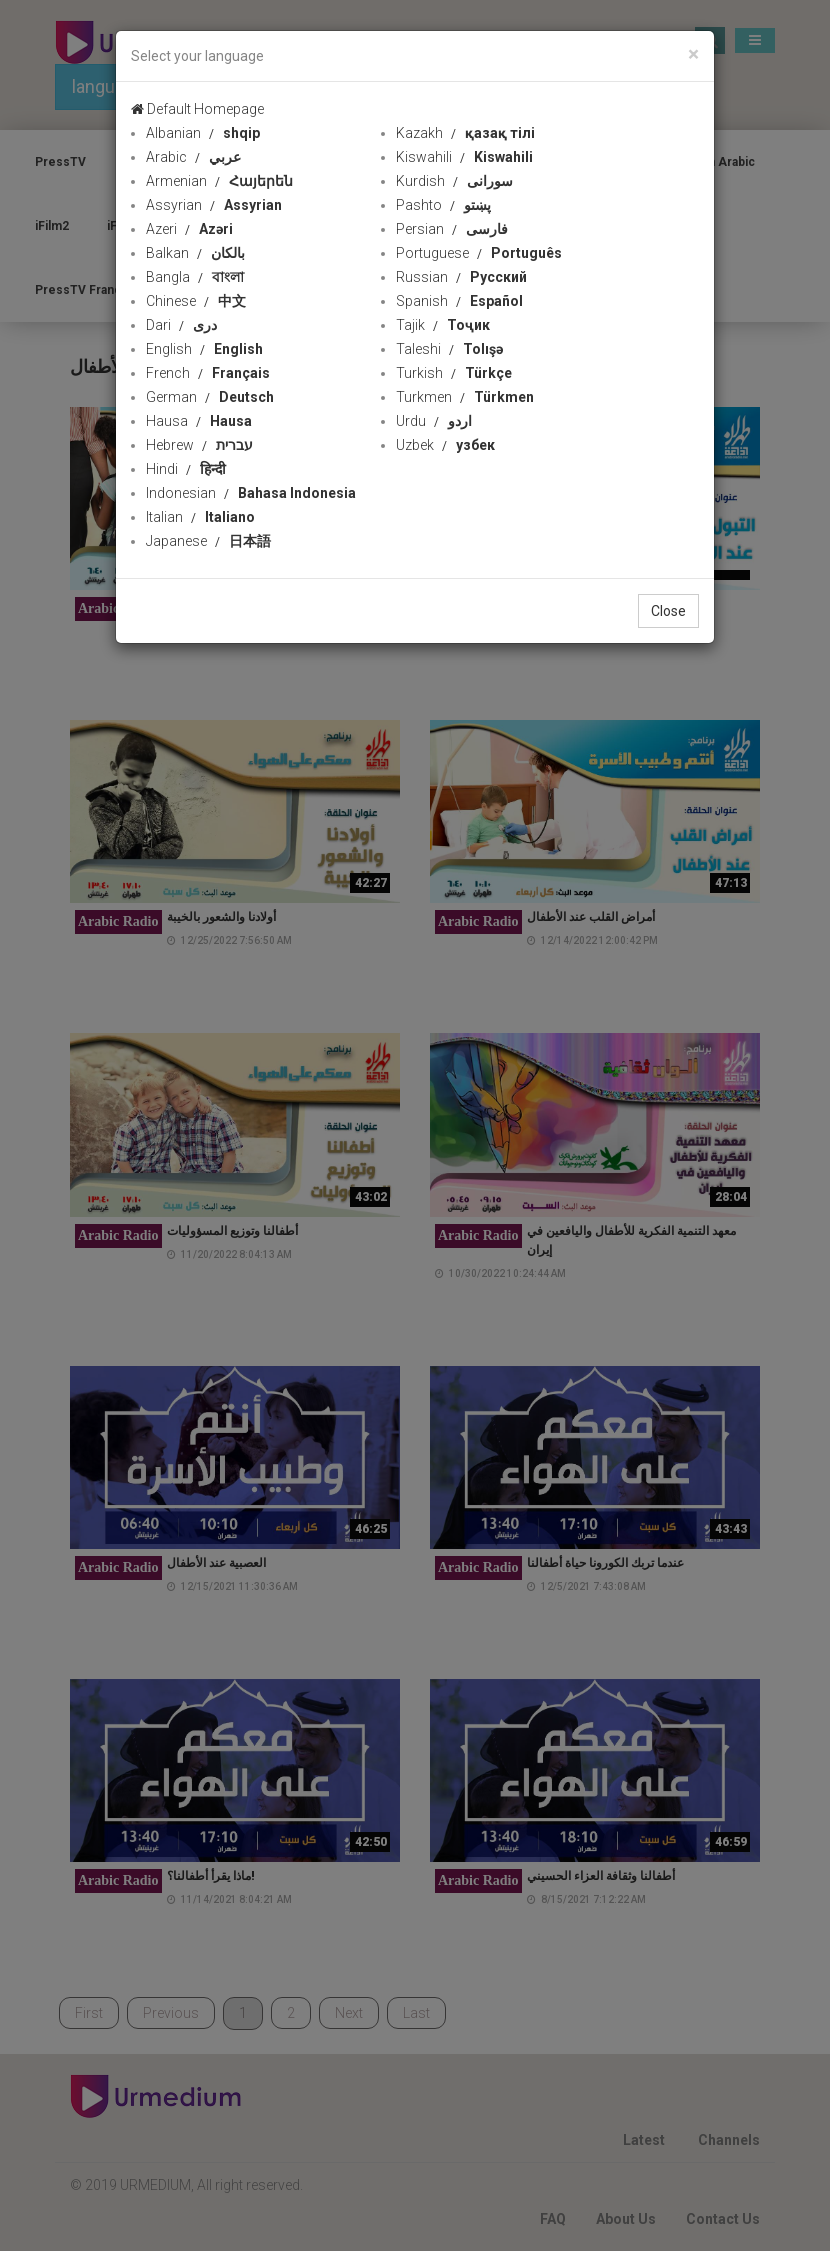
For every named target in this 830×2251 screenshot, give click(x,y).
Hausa (199, 421)
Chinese (196, 301)
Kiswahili (464, 157)
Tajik (443, 325)
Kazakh (465, 133)
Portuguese (479, 253)
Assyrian (214, 205)
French (208, 373)
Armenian (219, 181)
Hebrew (199, 445)
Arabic (193, 157)
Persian (452, 229)
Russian (461, 277)
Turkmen (465, 397)
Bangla (195, 277)
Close (668, 611)
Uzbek (445, 445)
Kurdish (454, 181)
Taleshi (449, 349)
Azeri (189, 229)
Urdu (434, 421)
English (204, 349)
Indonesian (251, 493)
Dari (181, 325)
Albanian (203, 133)
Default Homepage (197, 109)
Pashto (443, 205)
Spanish (459, 301)
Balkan (195, 253)
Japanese (208, 541)
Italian (200, 517)
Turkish (454, 373)
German (210, 397)
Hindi (186, 469)
